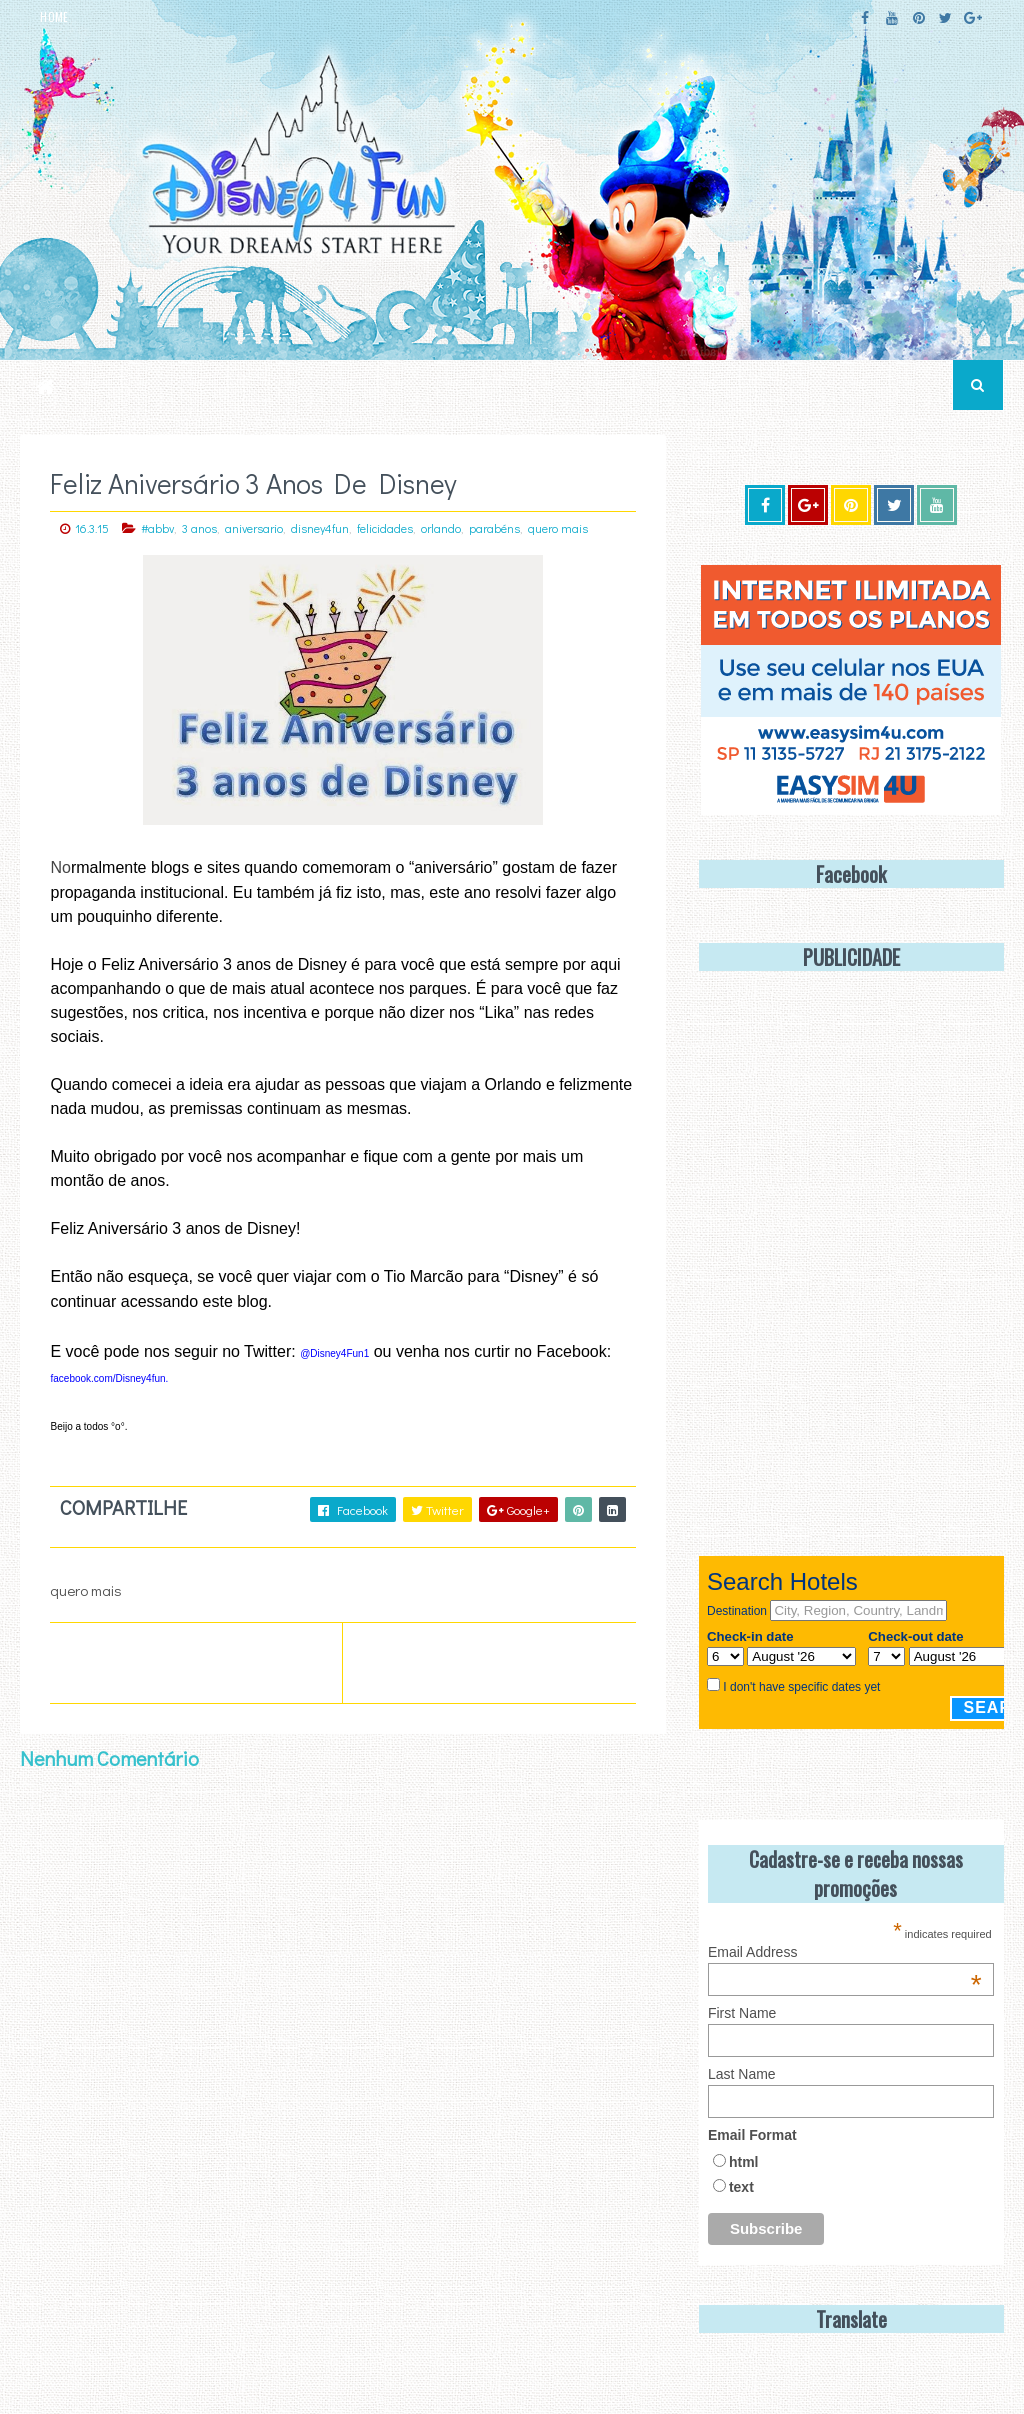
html (744, 2162)
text (741, 2187)
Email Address (845, 1952)
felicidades (385, 528)
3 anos (199, 528)
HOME (54, 17)
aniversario (254, 528)
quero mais (558, 528)
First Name (742, 2013)
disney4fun (320, 528)
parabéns (494, 528)
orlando (441, 528)
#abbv (157, 528)
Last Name (742, 2074)
